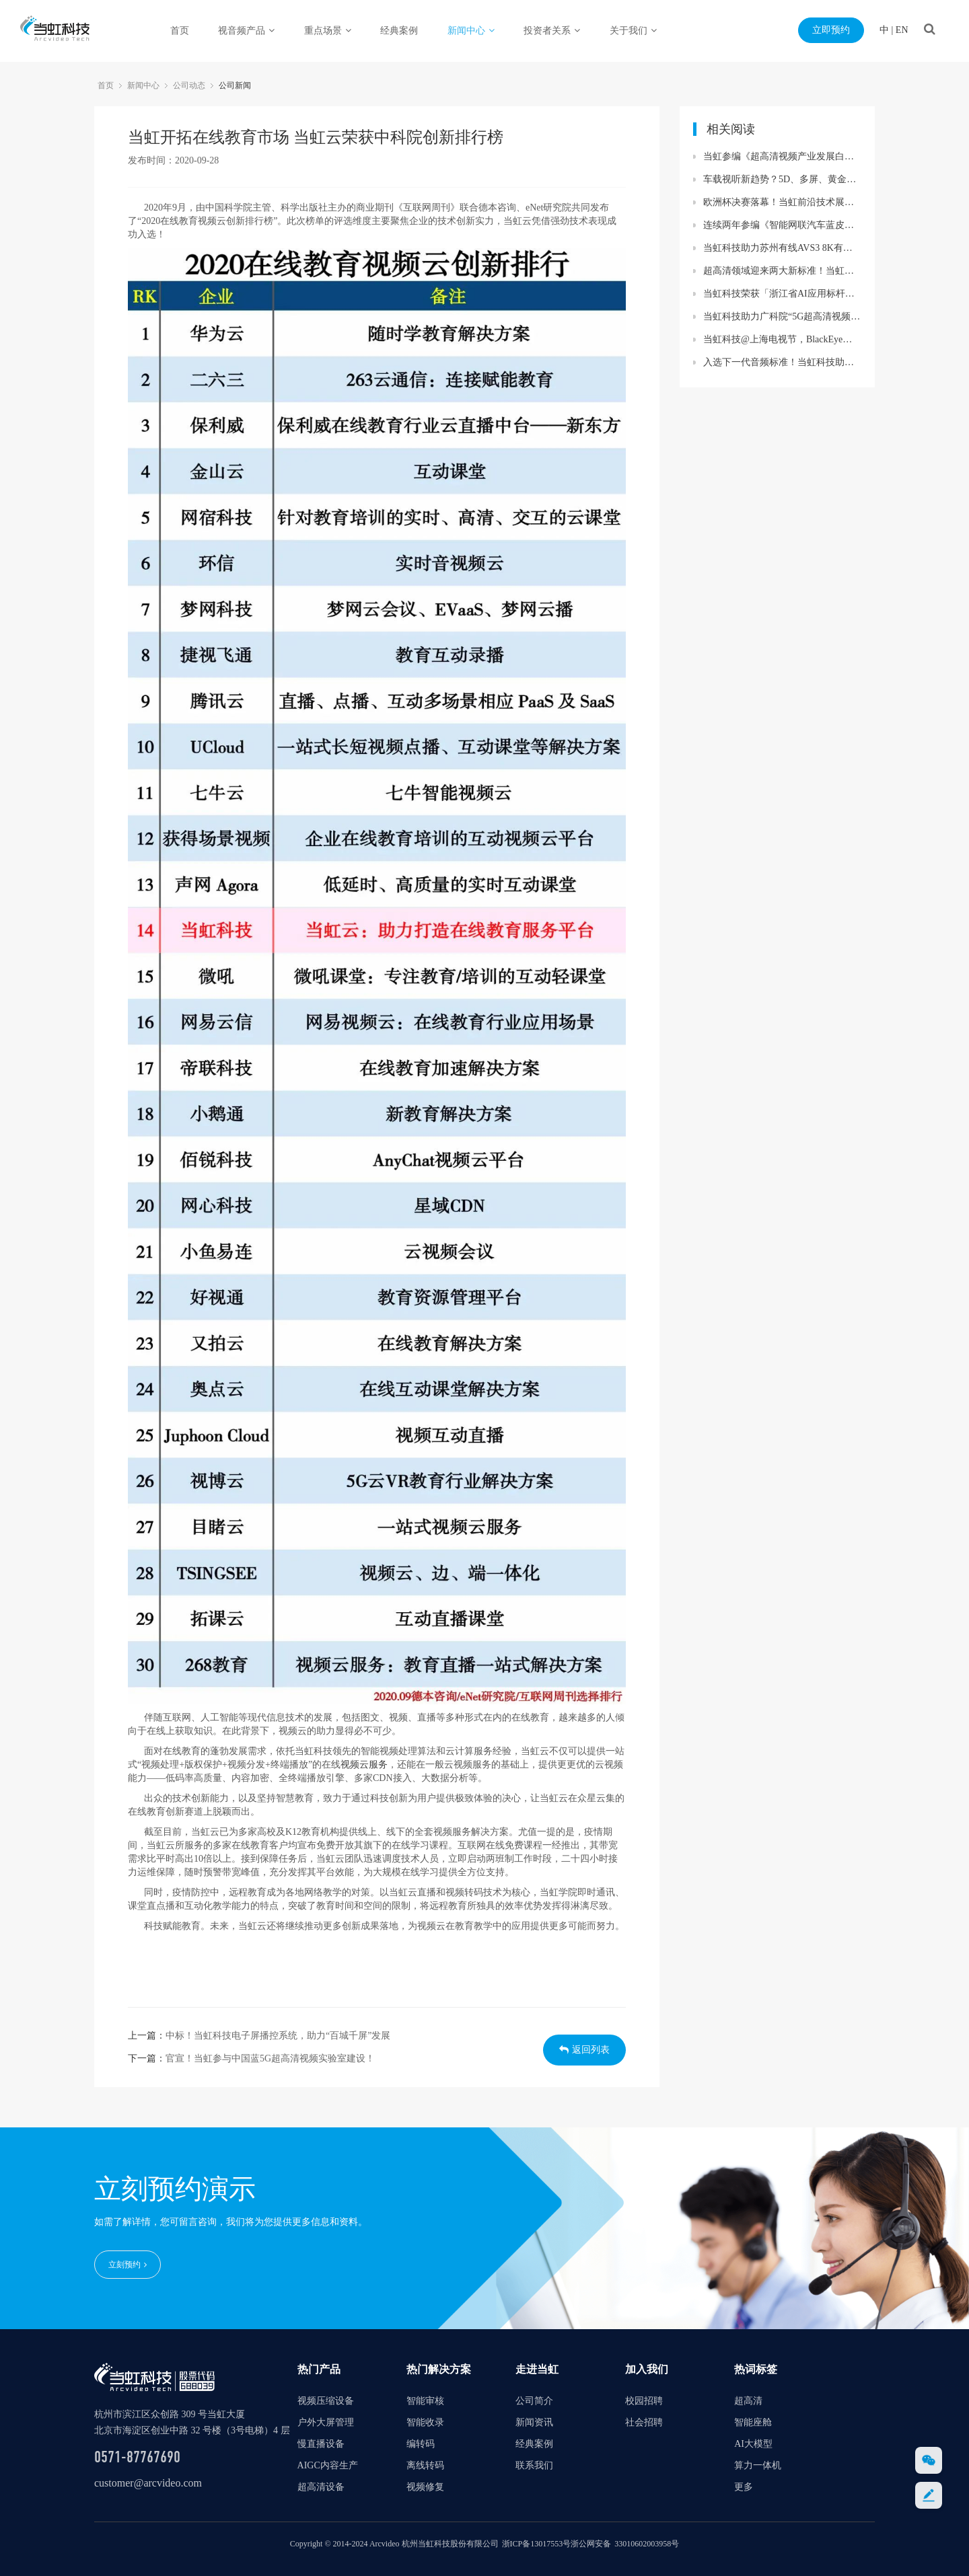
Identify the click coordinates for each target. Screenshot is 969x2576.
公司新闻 (235, 85)
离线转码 (425, 2465)
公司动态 (189, 85)
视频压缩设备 (325, 2401)
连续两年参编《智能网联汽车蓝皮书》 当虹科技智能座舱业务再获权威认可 (782, 225)
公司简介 (534, 2401)
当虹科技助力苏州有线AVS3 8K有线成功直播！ (782, 248)
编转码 (420, 2444)
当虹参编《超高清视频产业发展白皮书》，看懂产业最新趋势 (782, 156)
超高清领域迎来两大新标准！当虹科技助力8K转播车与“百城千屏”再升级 (782, 271)
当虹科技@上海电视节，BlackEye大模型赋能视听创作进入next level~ (782, 339)
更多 (743, 2487)
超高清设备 (321, 2487)
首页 (179, 31)
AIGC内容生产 (327, 2465)
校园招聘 (644, 2401)
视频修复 (425, 2487)
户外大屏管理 (325, 2422)
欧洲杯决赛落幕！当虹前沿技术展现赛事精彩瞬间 (782, 202)
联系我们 (534, 2465)
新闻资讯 (534, 2422)
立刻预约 (127, 2264)
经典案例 (399, 31)
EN (902, 30)
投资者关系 (552, 31)
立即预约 (831, 30)
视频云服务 (364, 1764)
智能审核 (425, 2401)
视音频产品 (246, 31)
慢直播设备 (321, 2444)
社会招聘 (644, 2422)
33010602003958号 (646, 2543)
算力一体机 (757, 2465)
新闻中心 (471, 31)
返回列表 (584, 2050)
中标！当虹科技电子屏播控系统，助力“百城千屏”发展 (278, 2036)
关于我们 (633, 31)
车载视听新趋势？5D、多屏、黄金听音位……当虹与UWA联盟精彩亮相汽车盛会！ (782, 179)
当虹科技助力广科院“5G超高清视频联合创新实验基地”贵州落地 (782, 316)
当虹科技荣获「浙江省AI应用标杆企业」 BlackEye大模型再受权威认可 (782, 294)
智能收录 (425, 2422)
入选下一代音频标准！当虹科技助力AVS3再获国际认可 (782, 362)
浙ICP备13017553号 (536, 2543)
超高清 (748, 2401)
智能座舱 (753, 2422)
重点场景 (327, 31)
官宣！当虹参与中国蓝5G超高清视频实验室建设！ (270, 2058)
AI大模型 (753, 2444)
